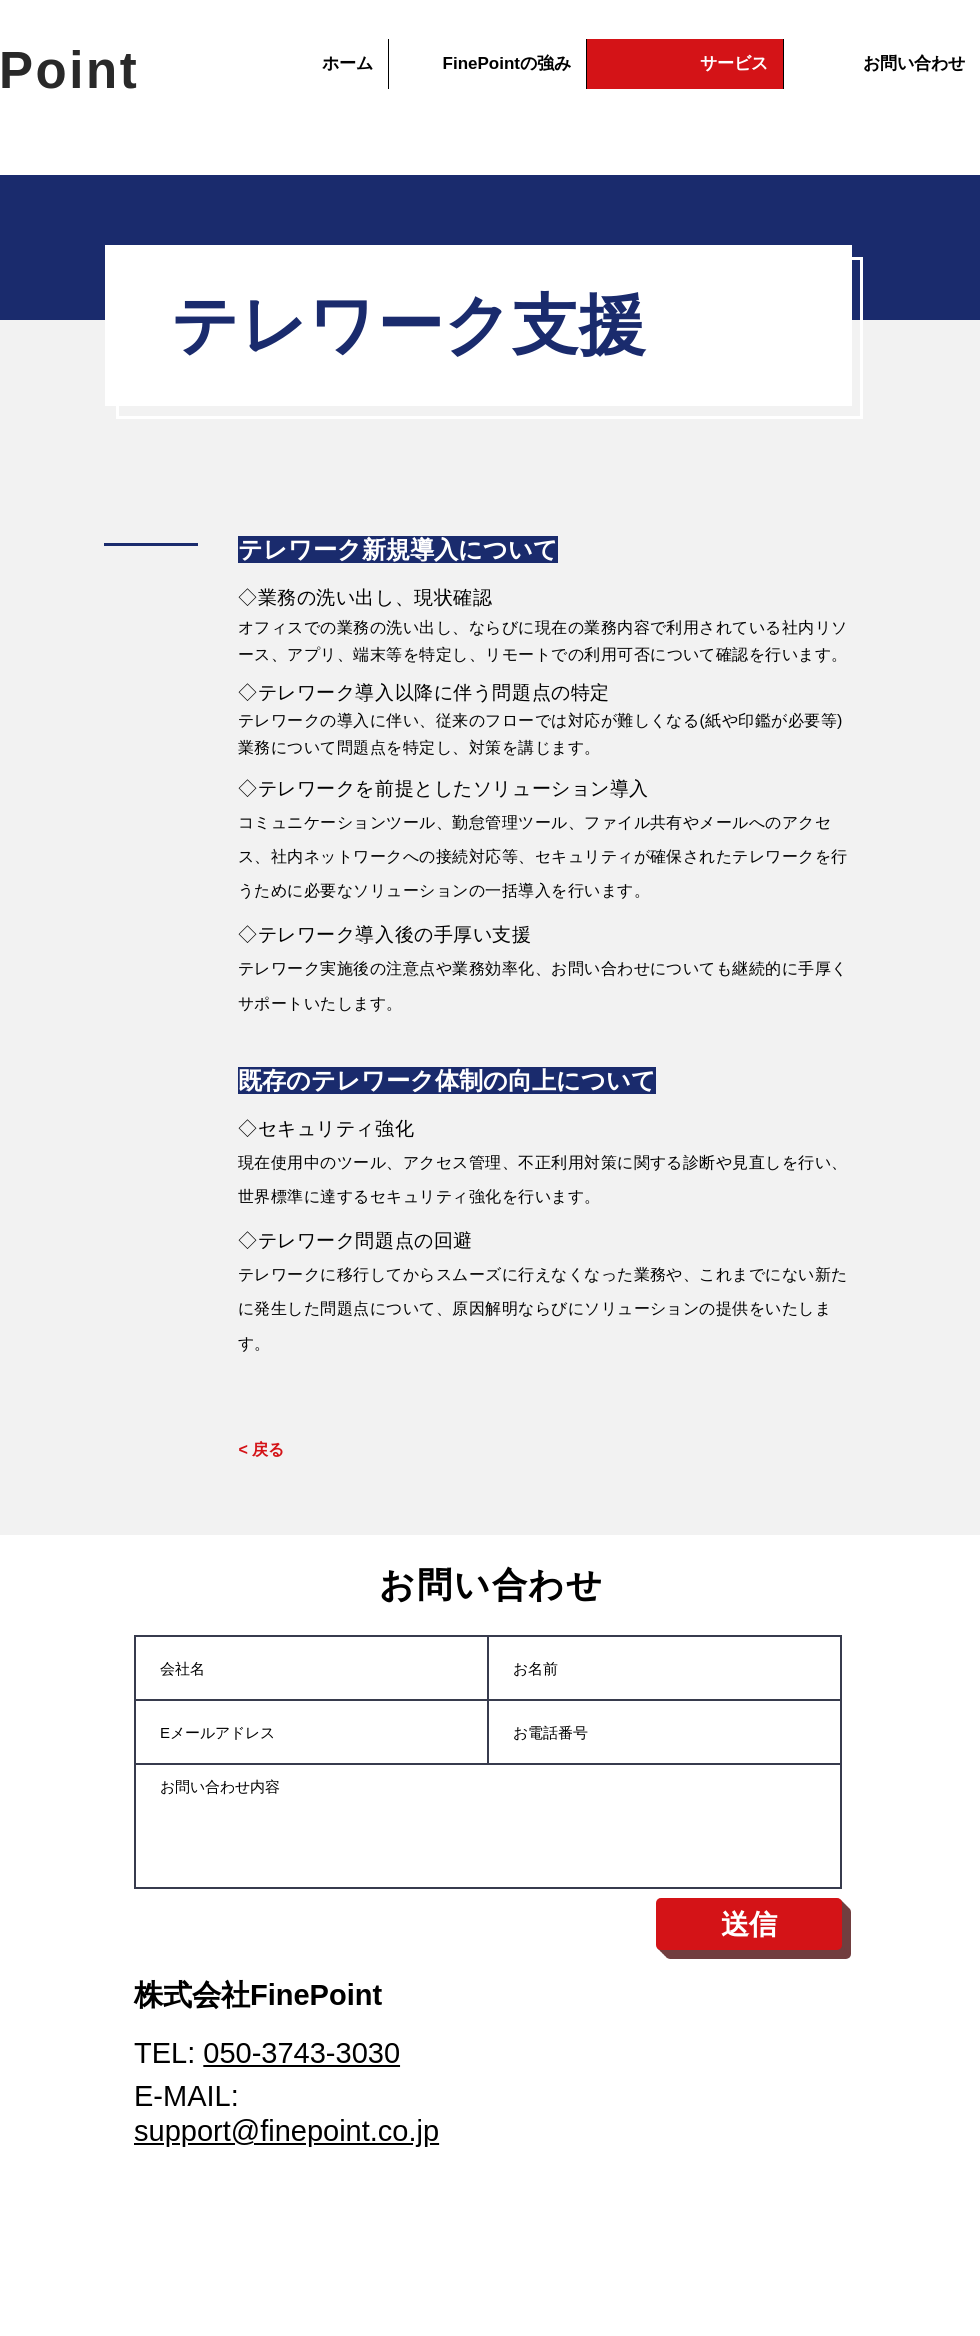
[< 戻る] (261, 1450)
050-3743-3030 (301, 2053)
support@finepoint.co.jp (286, 2131)
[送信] (749, 1924)
